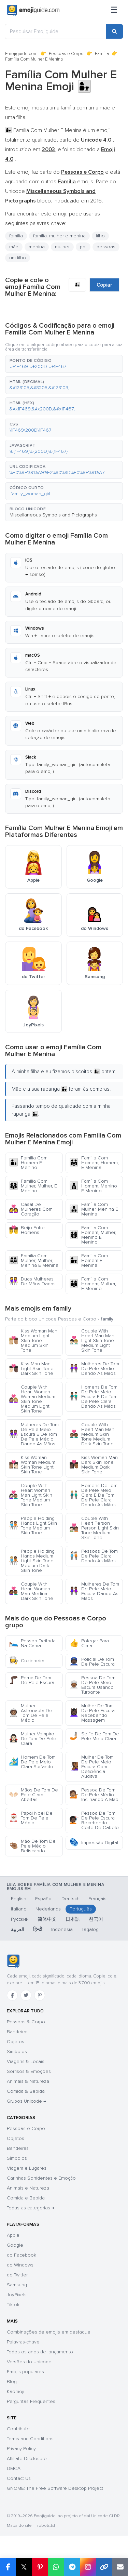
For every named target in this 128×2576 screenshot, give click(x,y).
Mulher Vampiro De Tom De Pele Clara (32, 1738)
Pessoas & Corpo (26, 2022)
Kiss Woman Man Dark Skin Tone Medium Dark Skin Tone (93, 1465)
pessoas (106, 247)
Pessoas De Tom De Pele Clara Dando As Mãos (93, 1556)
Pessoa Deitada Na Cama (32, 1643)
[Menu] (114, 10)
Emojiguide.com (21, 53)
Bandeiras (18, 2032)
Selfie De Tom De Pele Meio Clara (94, 1736)
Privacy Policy (21, 2449)
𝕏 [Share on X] (24, 2567)
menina (37, 247)
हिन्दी (37, 1929)
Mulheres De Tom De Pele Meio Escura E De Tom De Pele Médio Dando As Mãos (34, 1434)
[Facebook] (12, 1995)
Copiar (104, 285)
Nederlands (48, 1909)
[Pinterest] (39, 1995)
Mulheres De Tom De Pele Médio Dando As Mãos (94, 1368)
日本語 (73, 1919)
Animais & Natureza (28, 2081)
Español (44, 1899)
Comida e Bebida (26, 2198)
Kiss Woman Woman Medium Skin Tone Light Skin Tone (32, 1465)
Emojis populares (25, 2372)
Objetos (15, 2042)
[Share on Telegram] (72, 2567)
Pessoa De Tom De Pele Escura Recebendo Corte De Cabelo (94, 1820)
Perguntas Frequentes (31, 2401)
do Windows (20, 2265)
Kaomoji (15, 2391)
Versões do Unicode (29, 2362)
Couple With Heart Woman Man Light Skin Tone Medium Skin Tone (30, 1495)
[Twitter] (25, 1995)
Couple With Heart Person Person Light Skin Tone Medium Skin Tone (94, 1527)
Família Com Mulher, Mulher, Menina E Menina (33, 1260)
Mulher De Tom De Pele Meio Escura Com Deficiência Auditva (91, 1766)
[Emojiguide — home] (33, 10)
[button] (64, 364)
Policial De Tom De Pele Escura (92, 1661)
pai (83, 247)
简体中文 (47, 1919)
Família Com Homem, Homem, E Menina (94, 1162)
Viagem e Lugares (26, 2168)
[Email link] (120, 2567)
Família (102, 53)
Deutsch (70, 1899)
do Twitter (17, 2275)
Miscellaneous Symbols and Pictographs (53, 515)
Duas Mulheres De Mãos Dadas (32, 1281)
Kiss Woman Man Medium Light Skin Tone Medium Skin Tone (33, 1340)
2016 (96, 200)
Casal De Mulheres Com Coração (31, 1209)
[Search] (114, 31)
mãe (13, 247)
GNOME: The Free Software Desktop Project (55, 2488)
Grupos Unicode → (26, 2101)
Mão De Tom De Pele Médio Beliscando (32, 1846)
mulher (62, 247)
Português (81, 1909)
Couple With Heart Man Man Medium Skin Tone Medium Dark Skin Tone (91, 1434)
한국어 (96, 1919)
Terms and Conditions (30, 2439)
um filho (17, 258)
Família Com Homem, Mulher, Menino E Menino (92, 1235)
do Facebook (21, 2255)
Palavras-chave (23, 2342)
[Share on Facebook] (8, 2567)
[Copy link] (104, 2567)
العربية (17, 1929)
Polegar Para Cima (89, 1643)
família (16, 236)
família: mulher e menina (59, 236)
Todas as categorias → (30, 2208)
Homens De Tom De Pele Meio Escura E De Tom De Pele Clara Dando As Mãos (93, 1396)
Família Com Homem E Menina (88, 1260)
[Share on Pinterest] (40, 2567)
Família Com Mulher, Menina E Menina (93, 1209)
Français (97, 1899)
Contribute (18, 2429)
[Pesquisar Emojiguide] (55, 31)
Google (15, 2245)
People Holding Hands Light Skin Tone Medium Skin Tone (33, 1525)
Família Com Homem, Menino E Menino (93, 1186)
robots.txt (46, 2525)
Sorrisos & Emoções (29, 2071)
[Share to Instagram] (88, 2567)
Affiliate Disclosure (27, 2458)
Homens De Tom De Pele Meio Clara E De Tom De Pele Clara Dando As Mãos (93, 1495)
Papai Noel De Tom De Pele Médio (31, 1818)
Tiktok (13, 2305)
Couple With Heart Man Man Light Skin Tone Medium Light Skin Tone (91, 1340)
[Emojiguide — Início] (13, 1961)
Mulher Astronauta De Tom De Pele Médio (30, 1713)
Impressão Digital (93, 1842)
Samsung (17, 2285)
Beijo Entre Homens (27, 1230)
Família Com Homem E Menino (28, 1162)
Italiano (19, 1909)
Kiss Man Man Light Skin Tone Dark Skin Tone (31, 1368)
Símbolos (17, 2051)
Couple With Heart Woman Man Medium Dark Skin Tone (31, 1591)
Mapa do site (19, 2525)
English (18, 1899)
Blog (12, 2381)
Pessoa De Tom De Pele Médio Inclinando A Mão (93, 1794)
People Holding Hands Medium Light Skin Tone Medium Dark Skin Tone (32, 1560)
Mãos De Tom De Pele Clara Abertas (33, 1794)
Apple (13, 2235)
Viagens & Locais (25, 2061)
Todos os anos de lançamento (40, 2352)
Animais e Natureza (28, 2188)
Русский (20, 1919)
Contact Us (19, 2478)
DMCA (13, 2468)
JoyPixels (17, 2295)
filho (100, 236)
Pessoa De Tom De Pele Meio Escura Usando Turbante (92, 1685)
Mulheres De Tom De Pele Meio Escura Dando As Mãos (94, 1591)
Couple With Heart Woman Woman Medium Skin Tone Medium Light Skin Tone (32, 1399)
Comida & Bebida (26, 2091)
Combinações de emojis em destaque (48, 2332)
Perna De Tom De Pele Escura (31, 1680)
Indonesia (62, 1929)
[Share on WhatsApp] (56, 2567)
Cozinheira (26, 1660)
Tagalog (90, 1929)
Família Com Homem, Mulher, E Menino (92, 1283)
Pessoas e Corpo (66, 53)
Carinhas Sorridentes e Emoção (41, 2178)
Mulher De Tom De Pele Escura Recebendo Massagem (92, 1713)
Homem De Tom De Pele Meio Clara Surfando (32, 1762)
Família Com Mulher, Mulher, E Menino (33, 1186)
